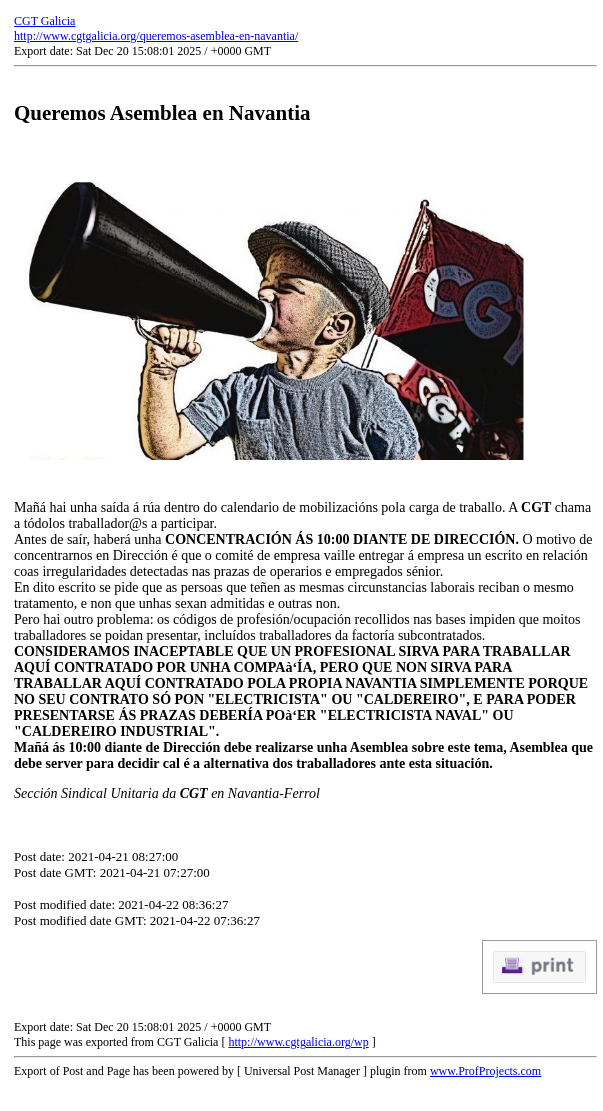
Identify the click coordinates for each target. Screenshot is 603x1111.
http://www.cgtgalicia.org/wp (298, 1042)
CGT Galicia (44, 21)
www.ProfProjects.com (485, 1071)
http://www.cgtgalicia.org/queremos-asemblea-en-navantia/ (156, 36)
